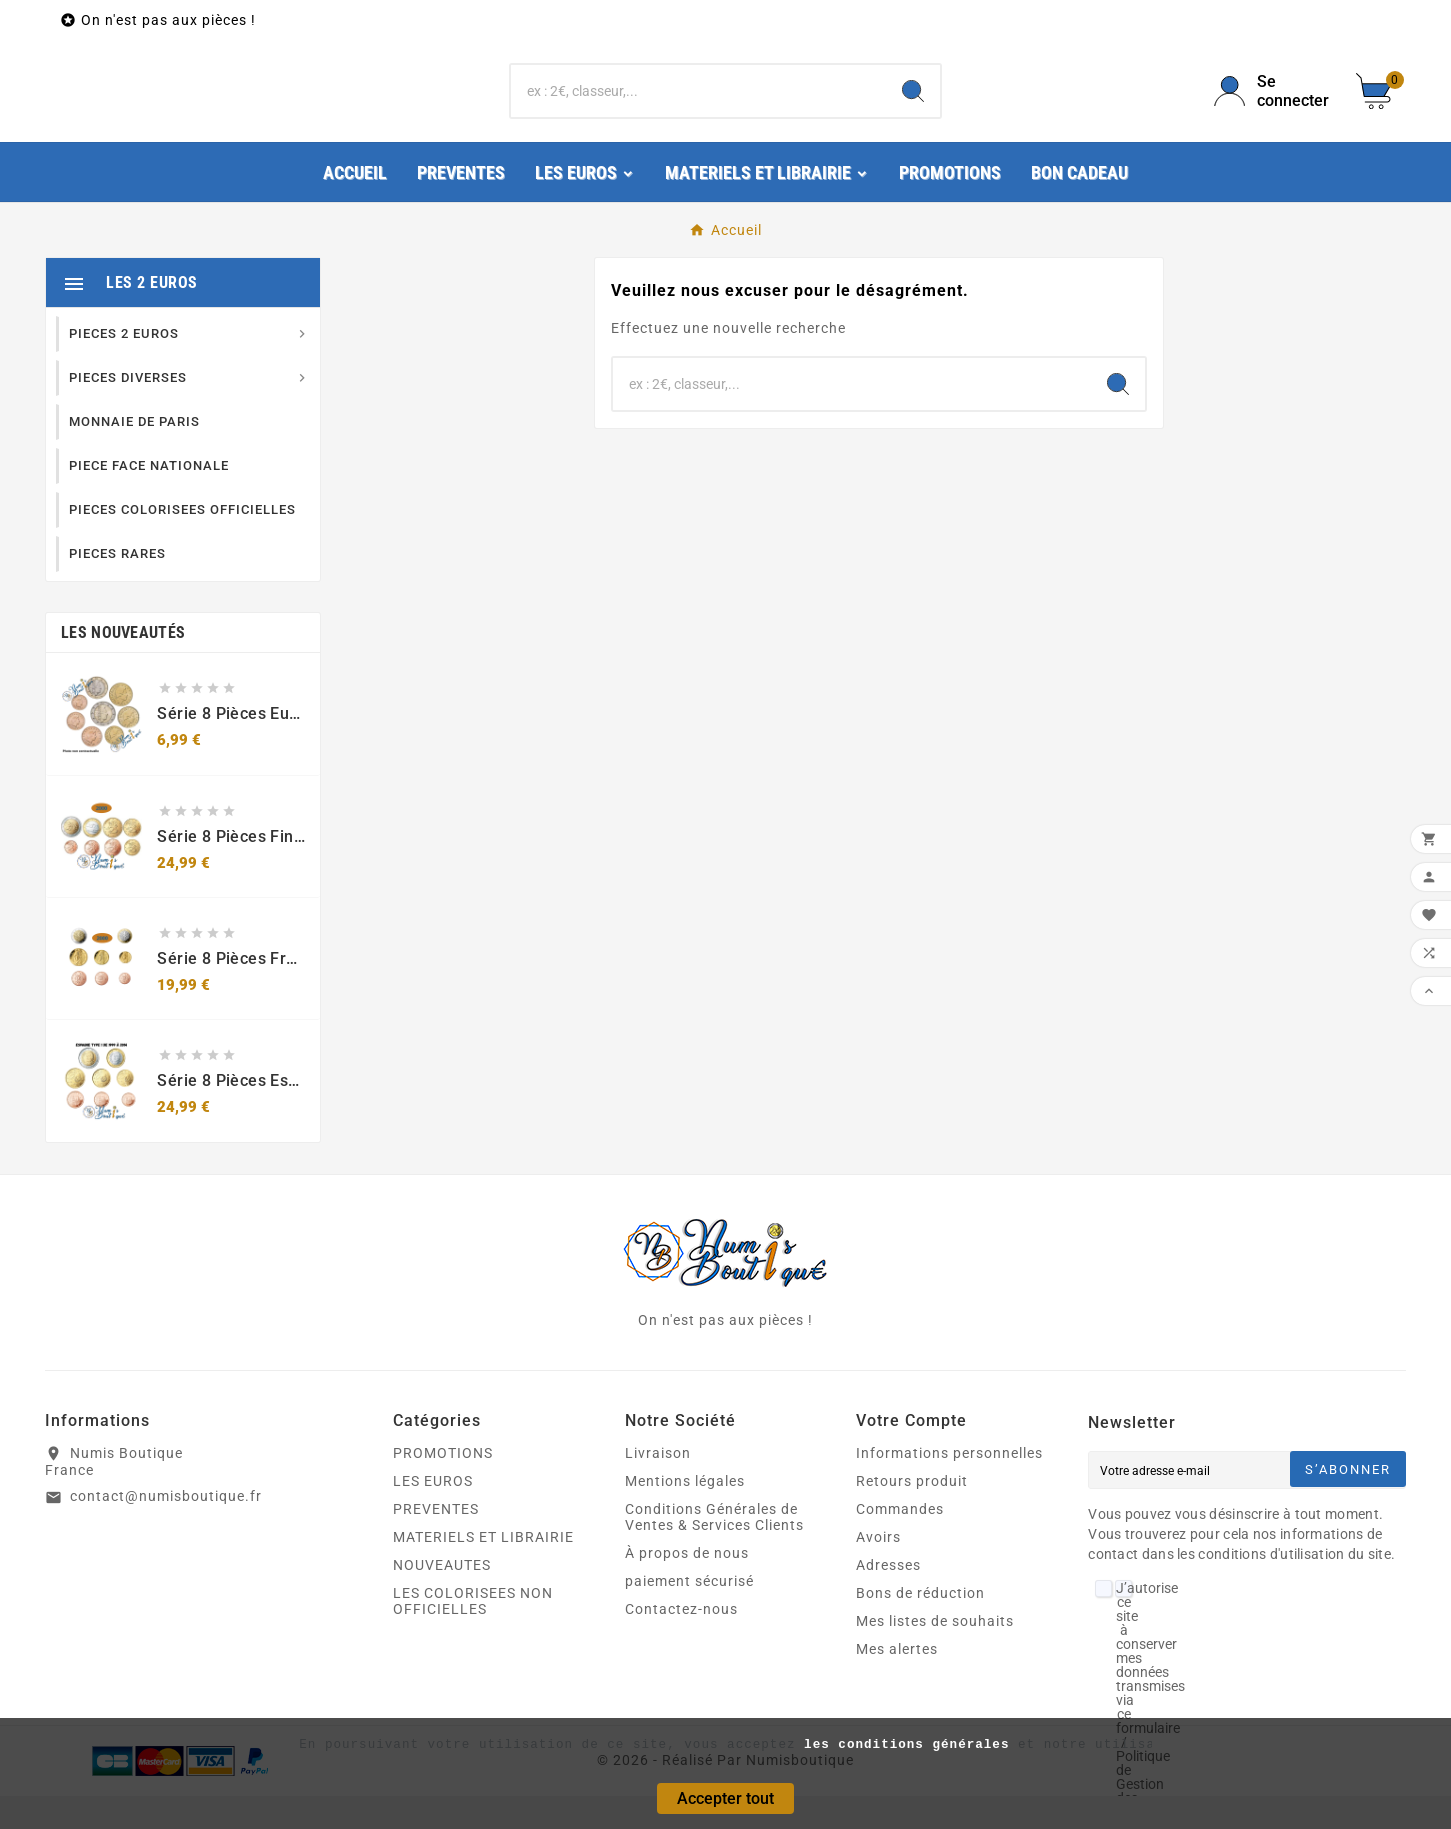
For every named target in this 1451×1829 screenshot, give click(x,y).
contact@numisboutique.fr (166, 1529)
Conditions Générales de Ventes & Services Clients (714, 1550)
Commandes (900, 1542)
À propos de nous (687, 1586)
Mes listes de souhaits (935, 1654)
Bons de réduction (920, 1626)
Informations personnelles (949, 1486)
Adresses (888, 1598)
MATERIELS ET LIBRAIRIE (483, 1570)
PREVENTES (436, 1542)
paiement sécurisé (689, 1614)
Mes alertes (897, 1682)
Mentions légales (685, 1514)
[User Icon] (1273, 108)
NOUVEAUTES (442, 1598)
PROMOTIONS (443, 1486)
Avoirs (878, 1570)
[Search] (913, 108)
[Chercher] (699, 108)
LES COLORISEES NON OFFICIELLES (473, 1634)
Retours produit (912, 1514)
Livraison (658, 1486)
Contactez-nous (681, 1642)
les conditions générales (906, 1745)
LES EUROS (433, 1514)
